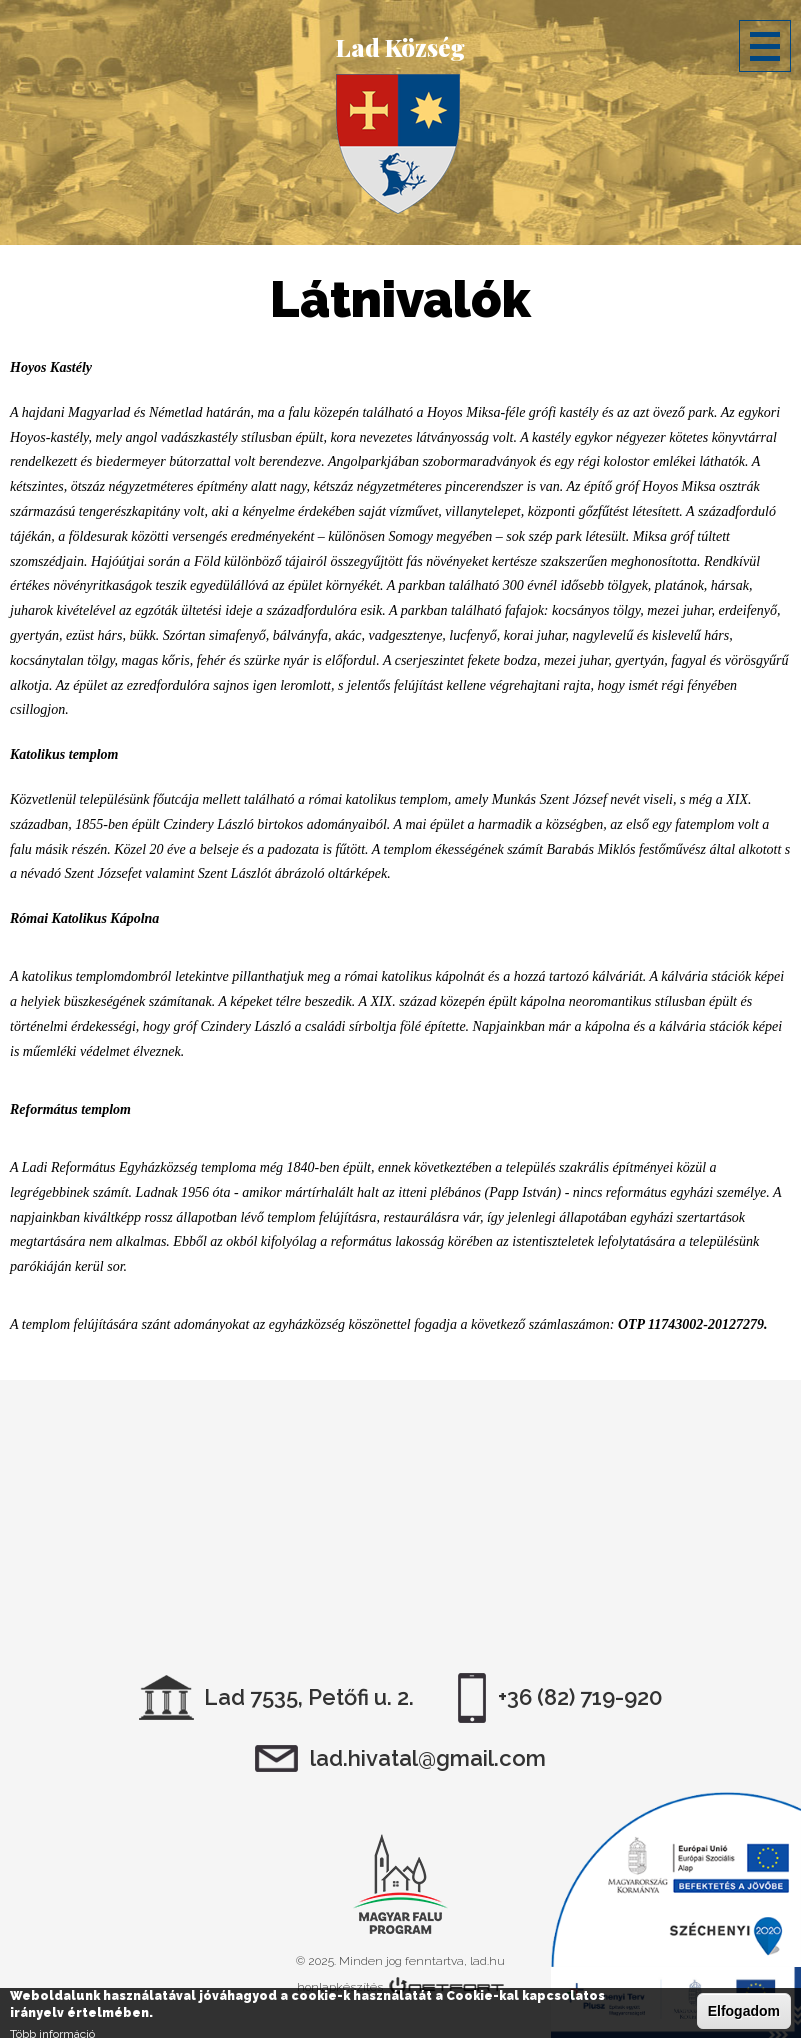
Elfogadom (744, 2011)
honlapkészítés (340, 1987)
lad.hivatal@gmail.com (428, 1758)
